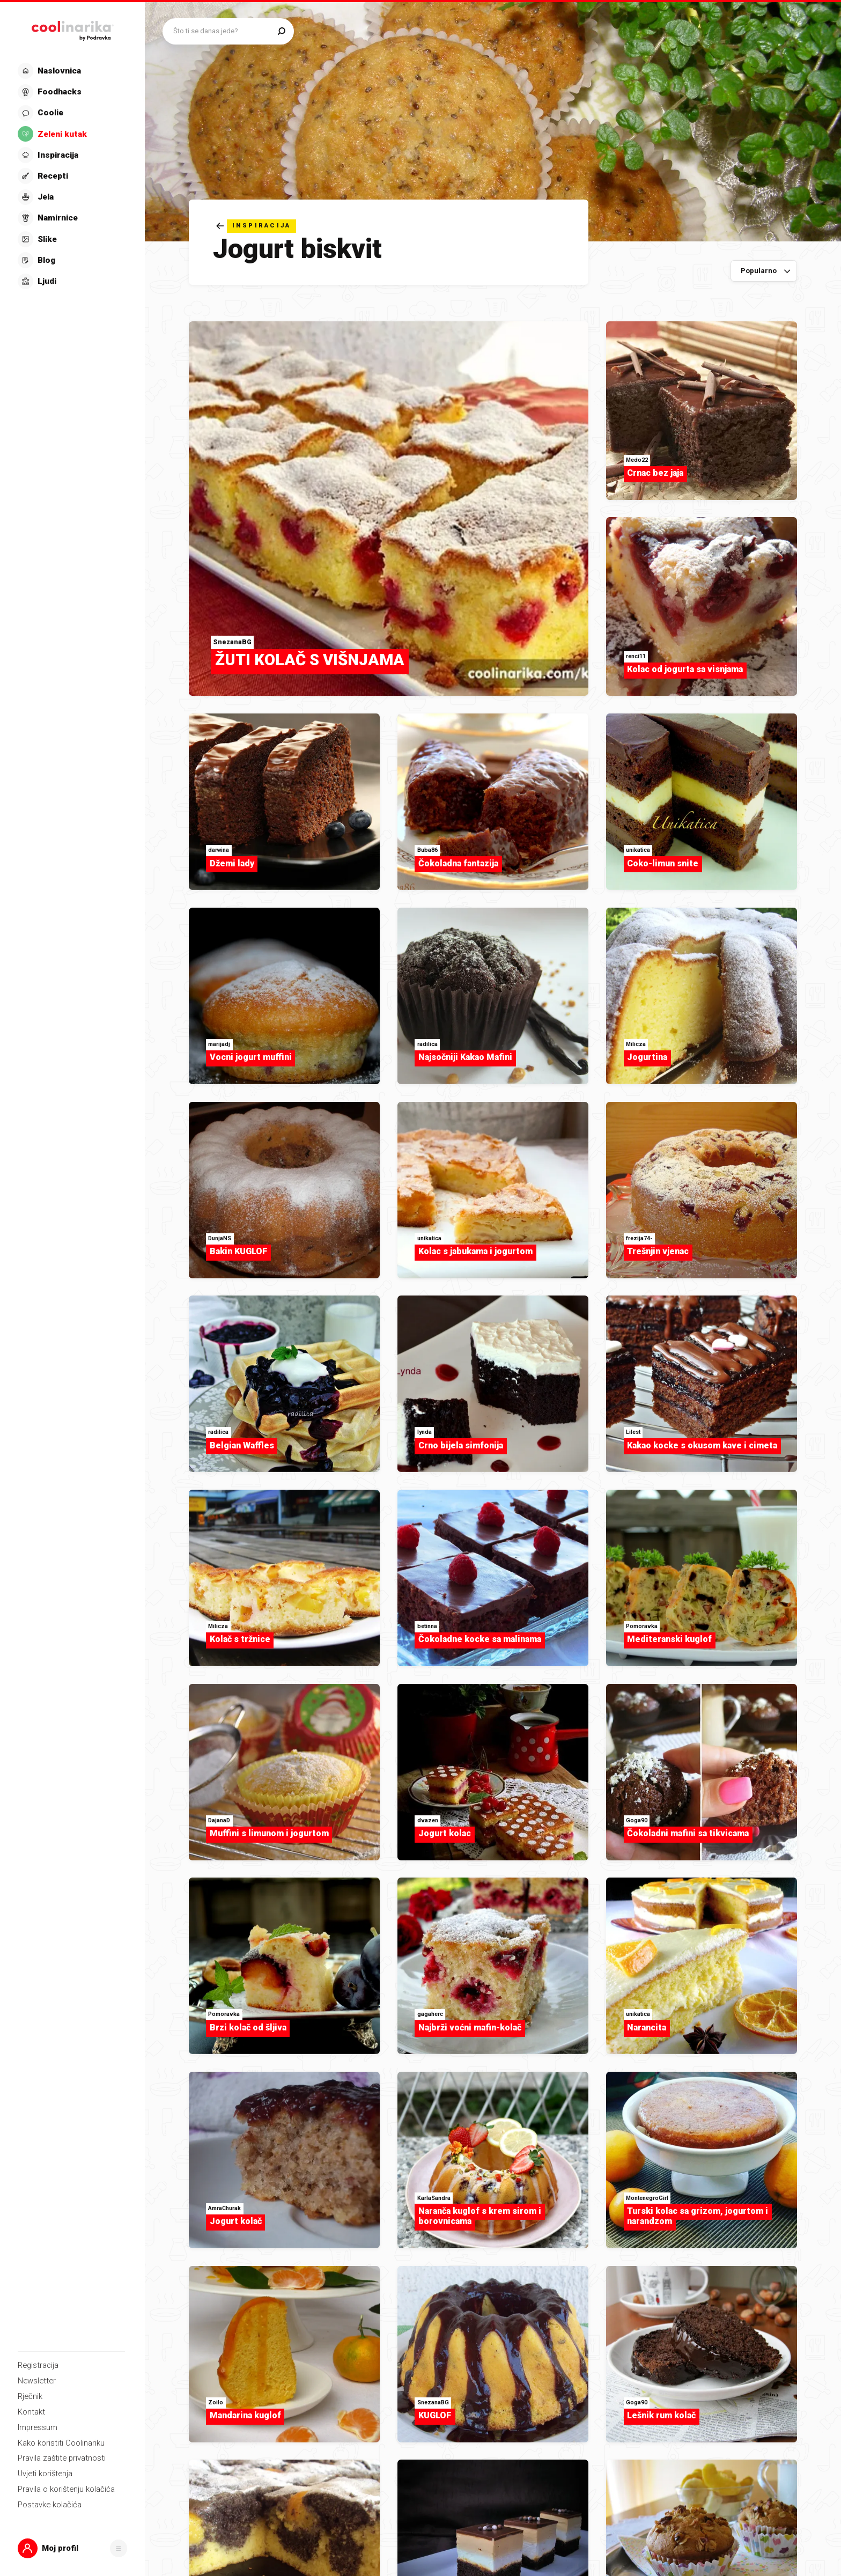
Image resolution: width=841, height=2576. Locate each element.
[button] (72, 2548)
